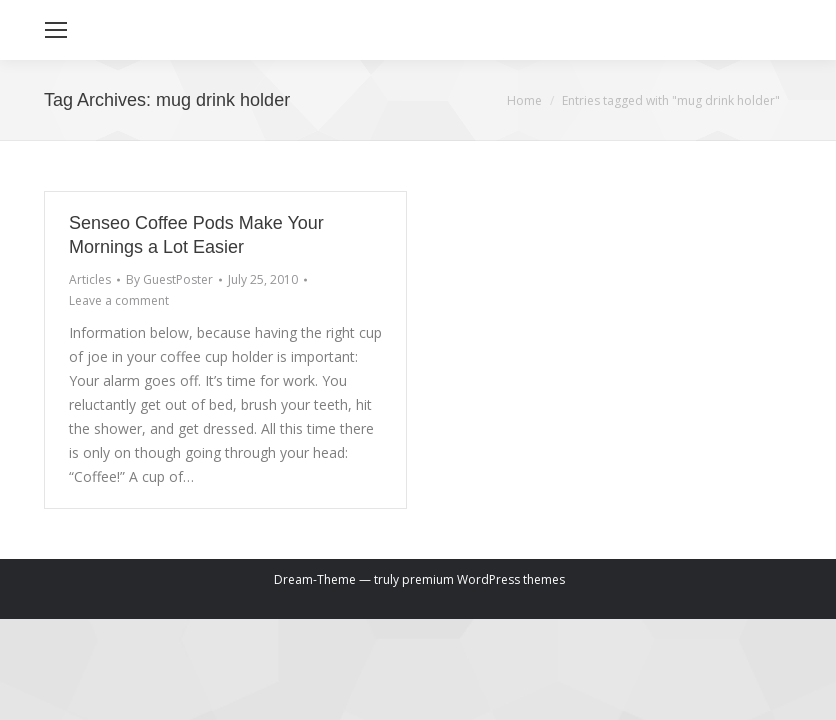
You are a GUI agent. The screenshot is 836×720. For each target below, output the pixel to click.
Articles (90, 279)
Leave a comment (119, 300)
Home (524, 100)
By (169, 279)
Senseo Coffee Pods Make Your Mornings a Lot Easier (196, 235)
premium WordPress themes (483, 579)
